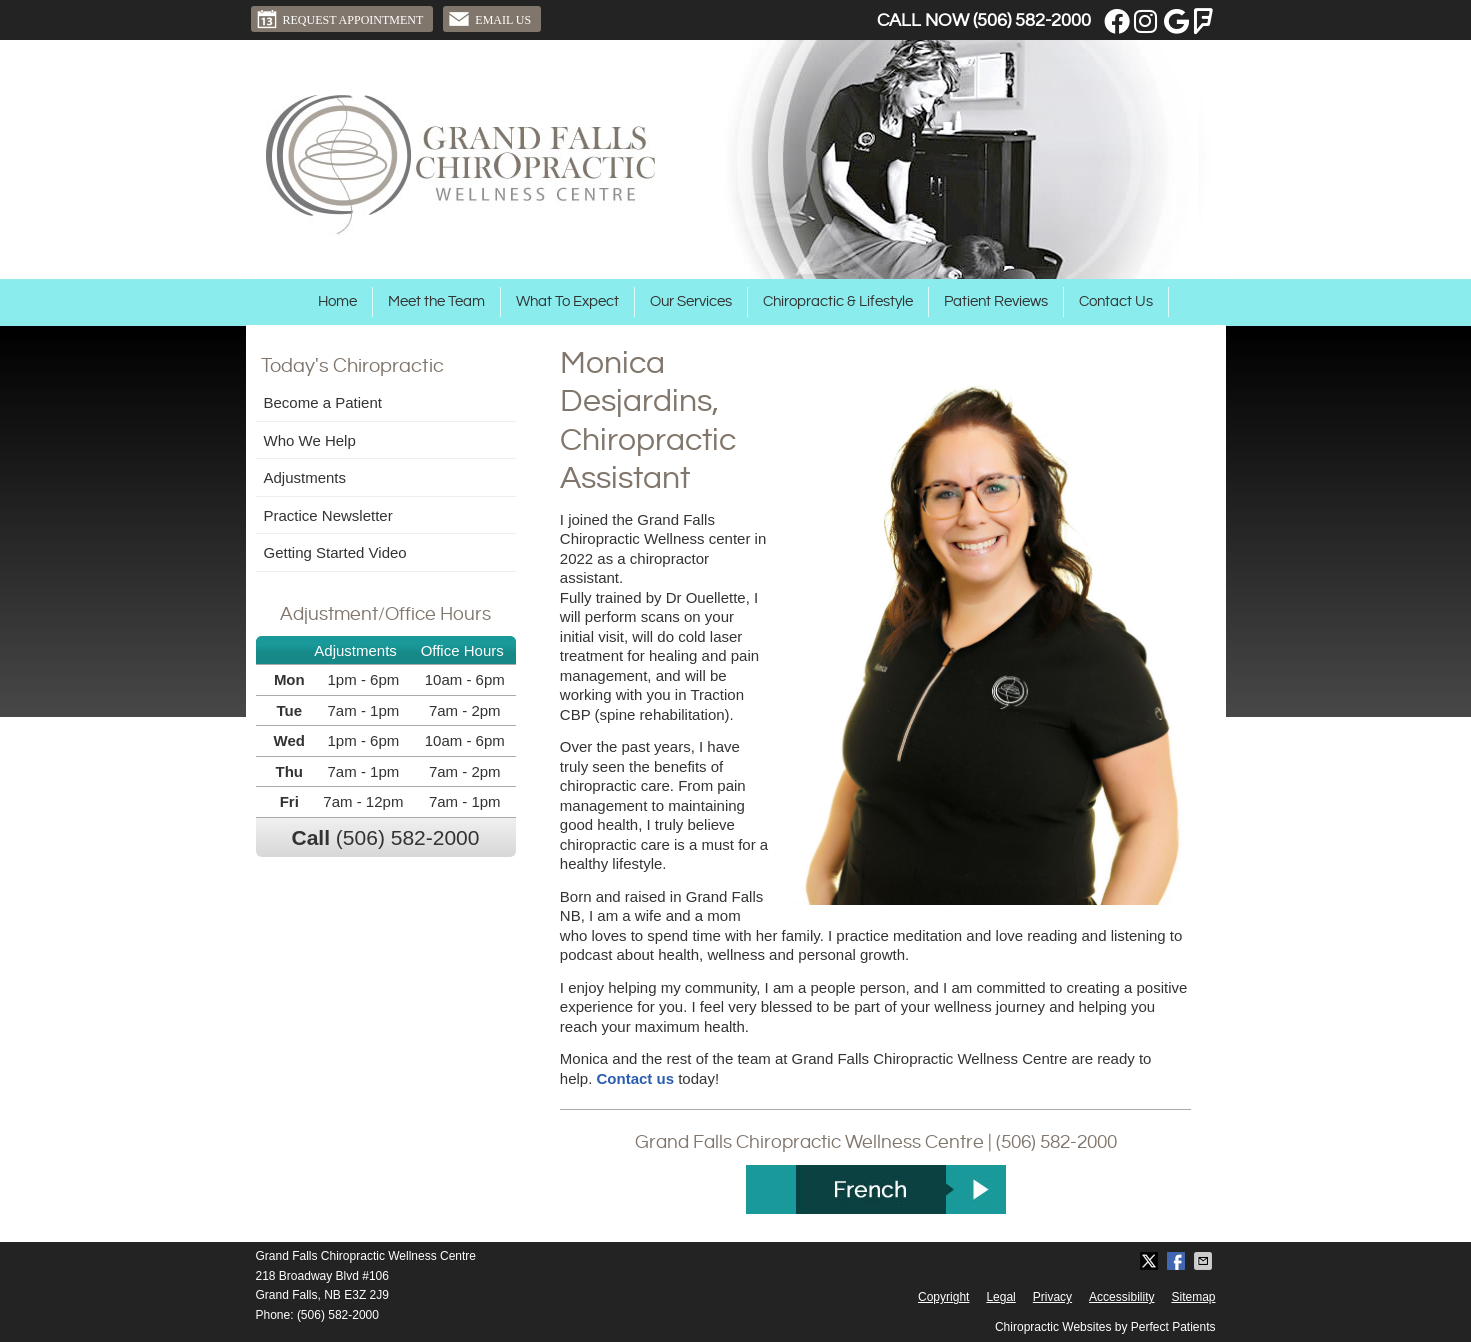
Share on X (1151, 1261)
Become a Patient (323, 402)
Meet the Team (436, 301)
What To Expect (567, 301)
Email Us (489, 19)
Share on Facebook (1178, 1261)
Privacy (1052, 1297)
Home (337, 301)
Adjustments (305, 477)
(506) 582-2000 (1032, 20)
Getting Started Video (335, 552)
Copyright (943, 1297)
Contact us (636, 1078)
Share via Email (1205, 1261)
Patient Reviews (996, 301)
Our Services (691, 301)
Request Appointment (340, 19)
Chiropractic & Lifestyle (838, 301)
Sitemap (1193, 1297)
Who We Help (310, 440)
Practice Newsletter (328, 515)
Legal (1000, 1297)
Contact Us (1116, 301)
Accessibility (1121, 1297)
